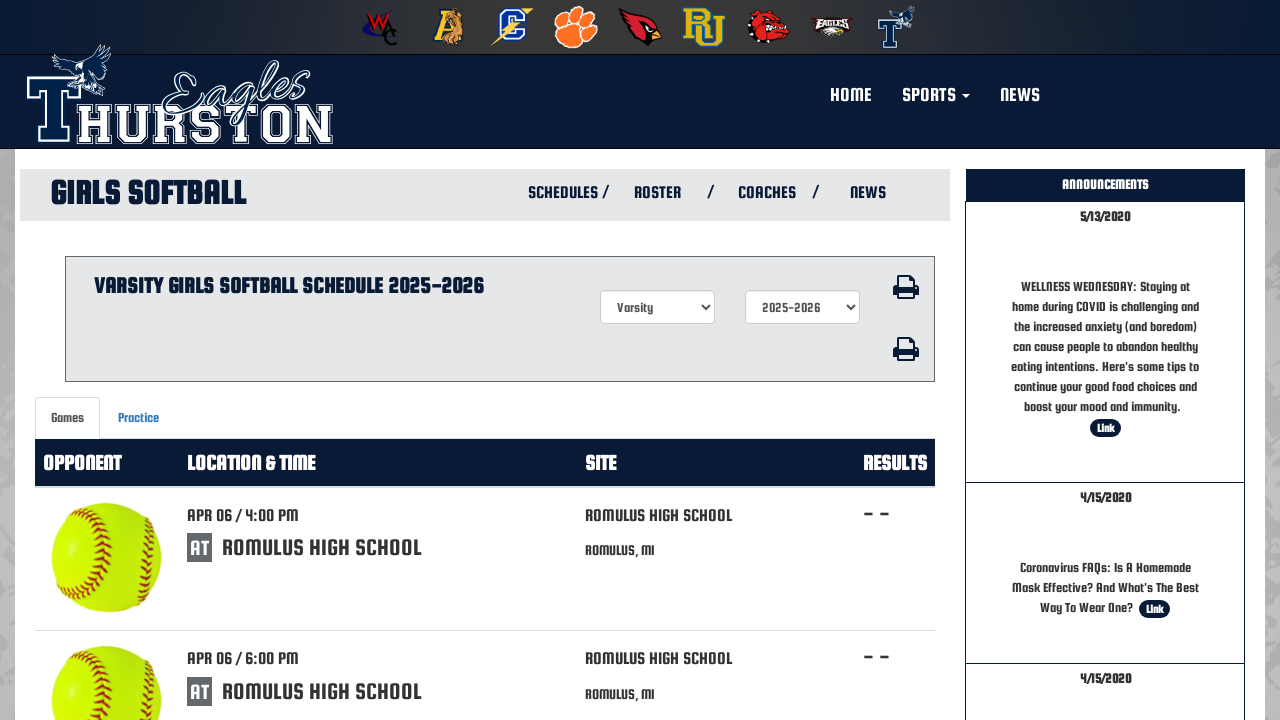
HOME (851, 94)
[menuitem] (384, 27)
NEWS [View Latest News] (868, 192)
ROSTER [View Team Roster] (657, 192)
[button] (936, 95)
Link (1105, 428)
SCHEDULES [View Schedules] (560, 192)
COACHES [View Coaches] (767, 192)
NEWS (1020, 94)
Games (67, 417)
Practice (138, 417)
